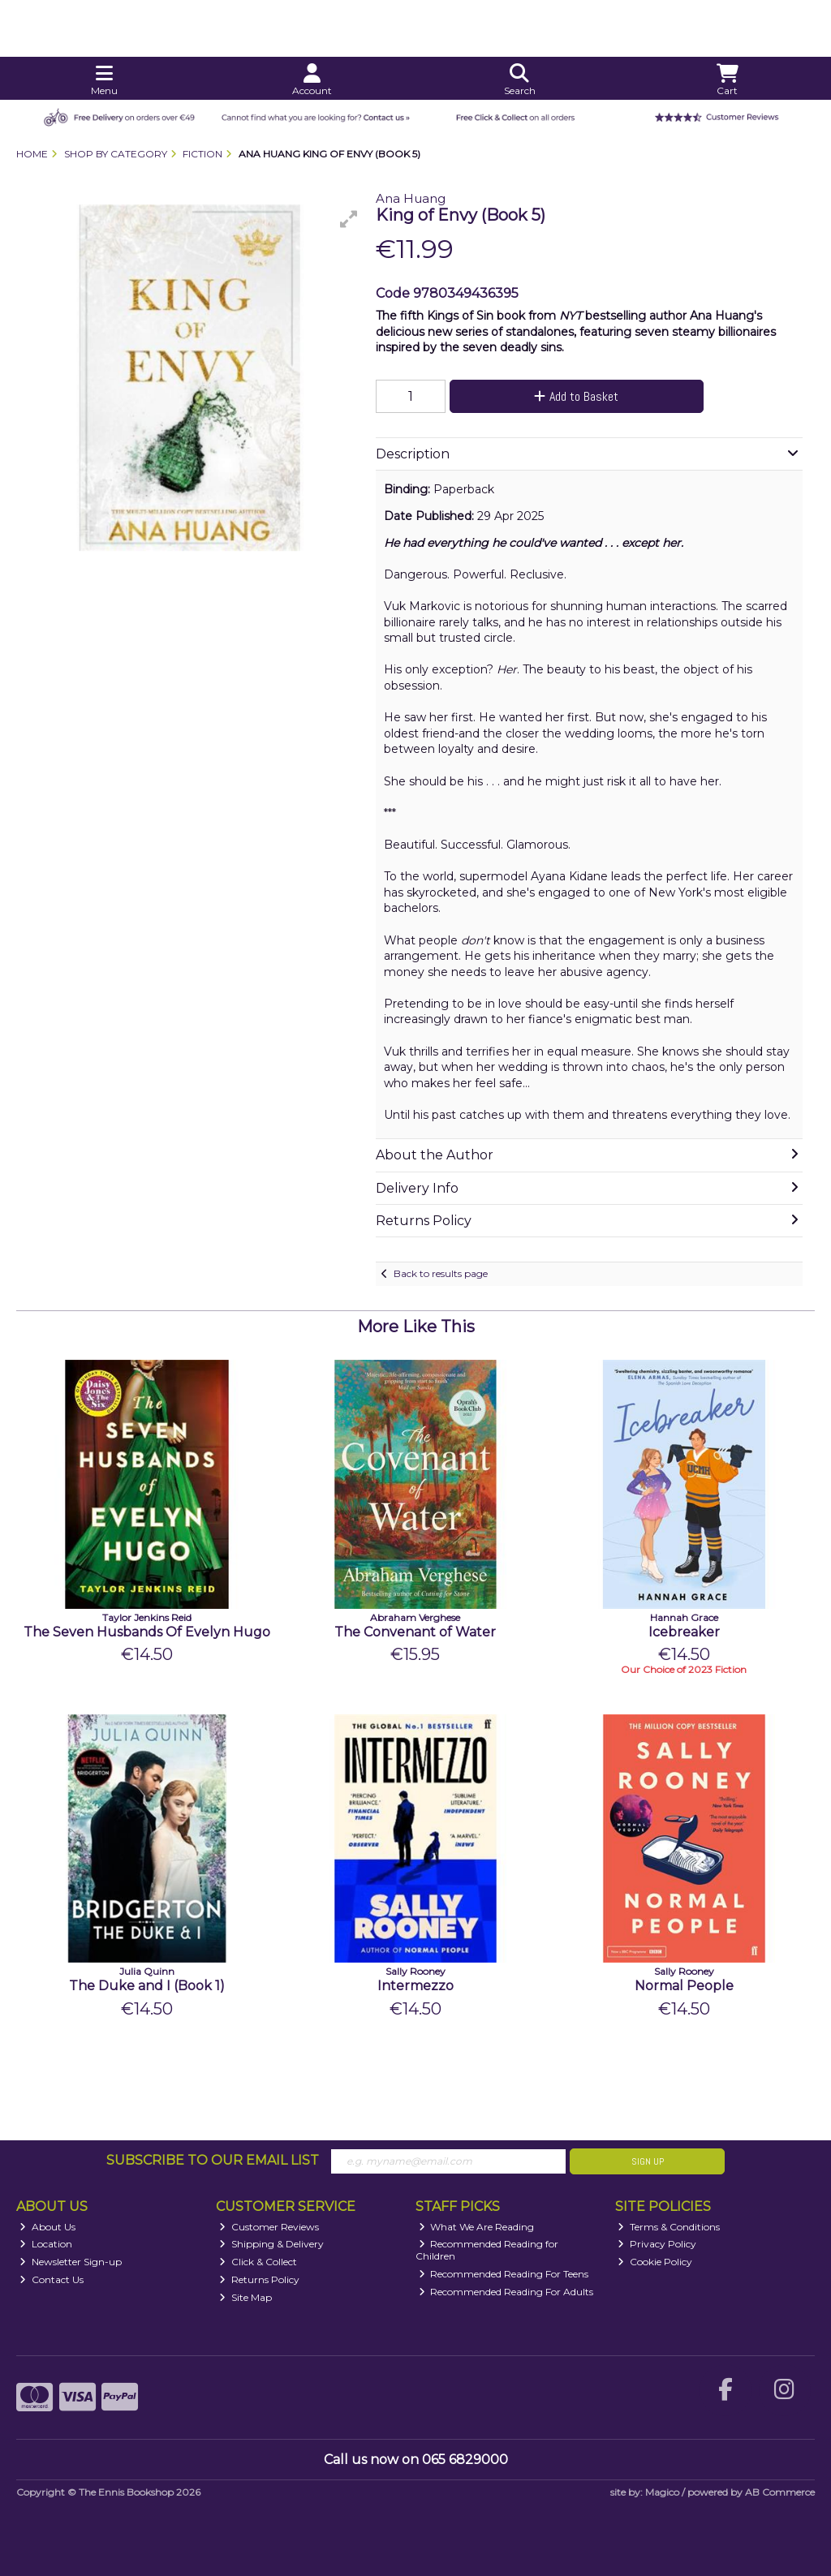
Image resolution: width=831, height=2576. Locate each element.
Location (45, 2244)
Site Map (245, 2297)
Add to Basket (576, 396)
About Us (47, 2227)
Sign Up (647, 2161)
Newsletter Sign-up (70, 2262)
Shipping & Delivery (271, 2244)
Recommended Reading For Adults (506, 2292)
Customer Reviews (269, 2227)
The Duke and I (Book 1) (147, 1985)
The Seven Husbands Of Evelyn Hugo (147, 1632)
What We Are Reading (477, 2227)
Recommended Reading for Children (487, 2249)
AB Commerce (780, 2492)
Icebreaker (684, 1632)
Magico (662, 2492)
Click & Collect (258, 2262)
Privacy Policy (657, 2244)
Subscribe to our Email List (212, 2160)
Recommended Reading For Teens (504, 2274)
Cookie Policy (655, 2262)
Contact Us (51, 2279)
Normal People (684, 1985)
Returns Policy (259, 2279)
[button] (349, 219)
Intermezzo (415, 1985)
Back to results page (441, 1273)
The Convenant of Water (415, 1632)
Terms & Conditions (669, 2227)
